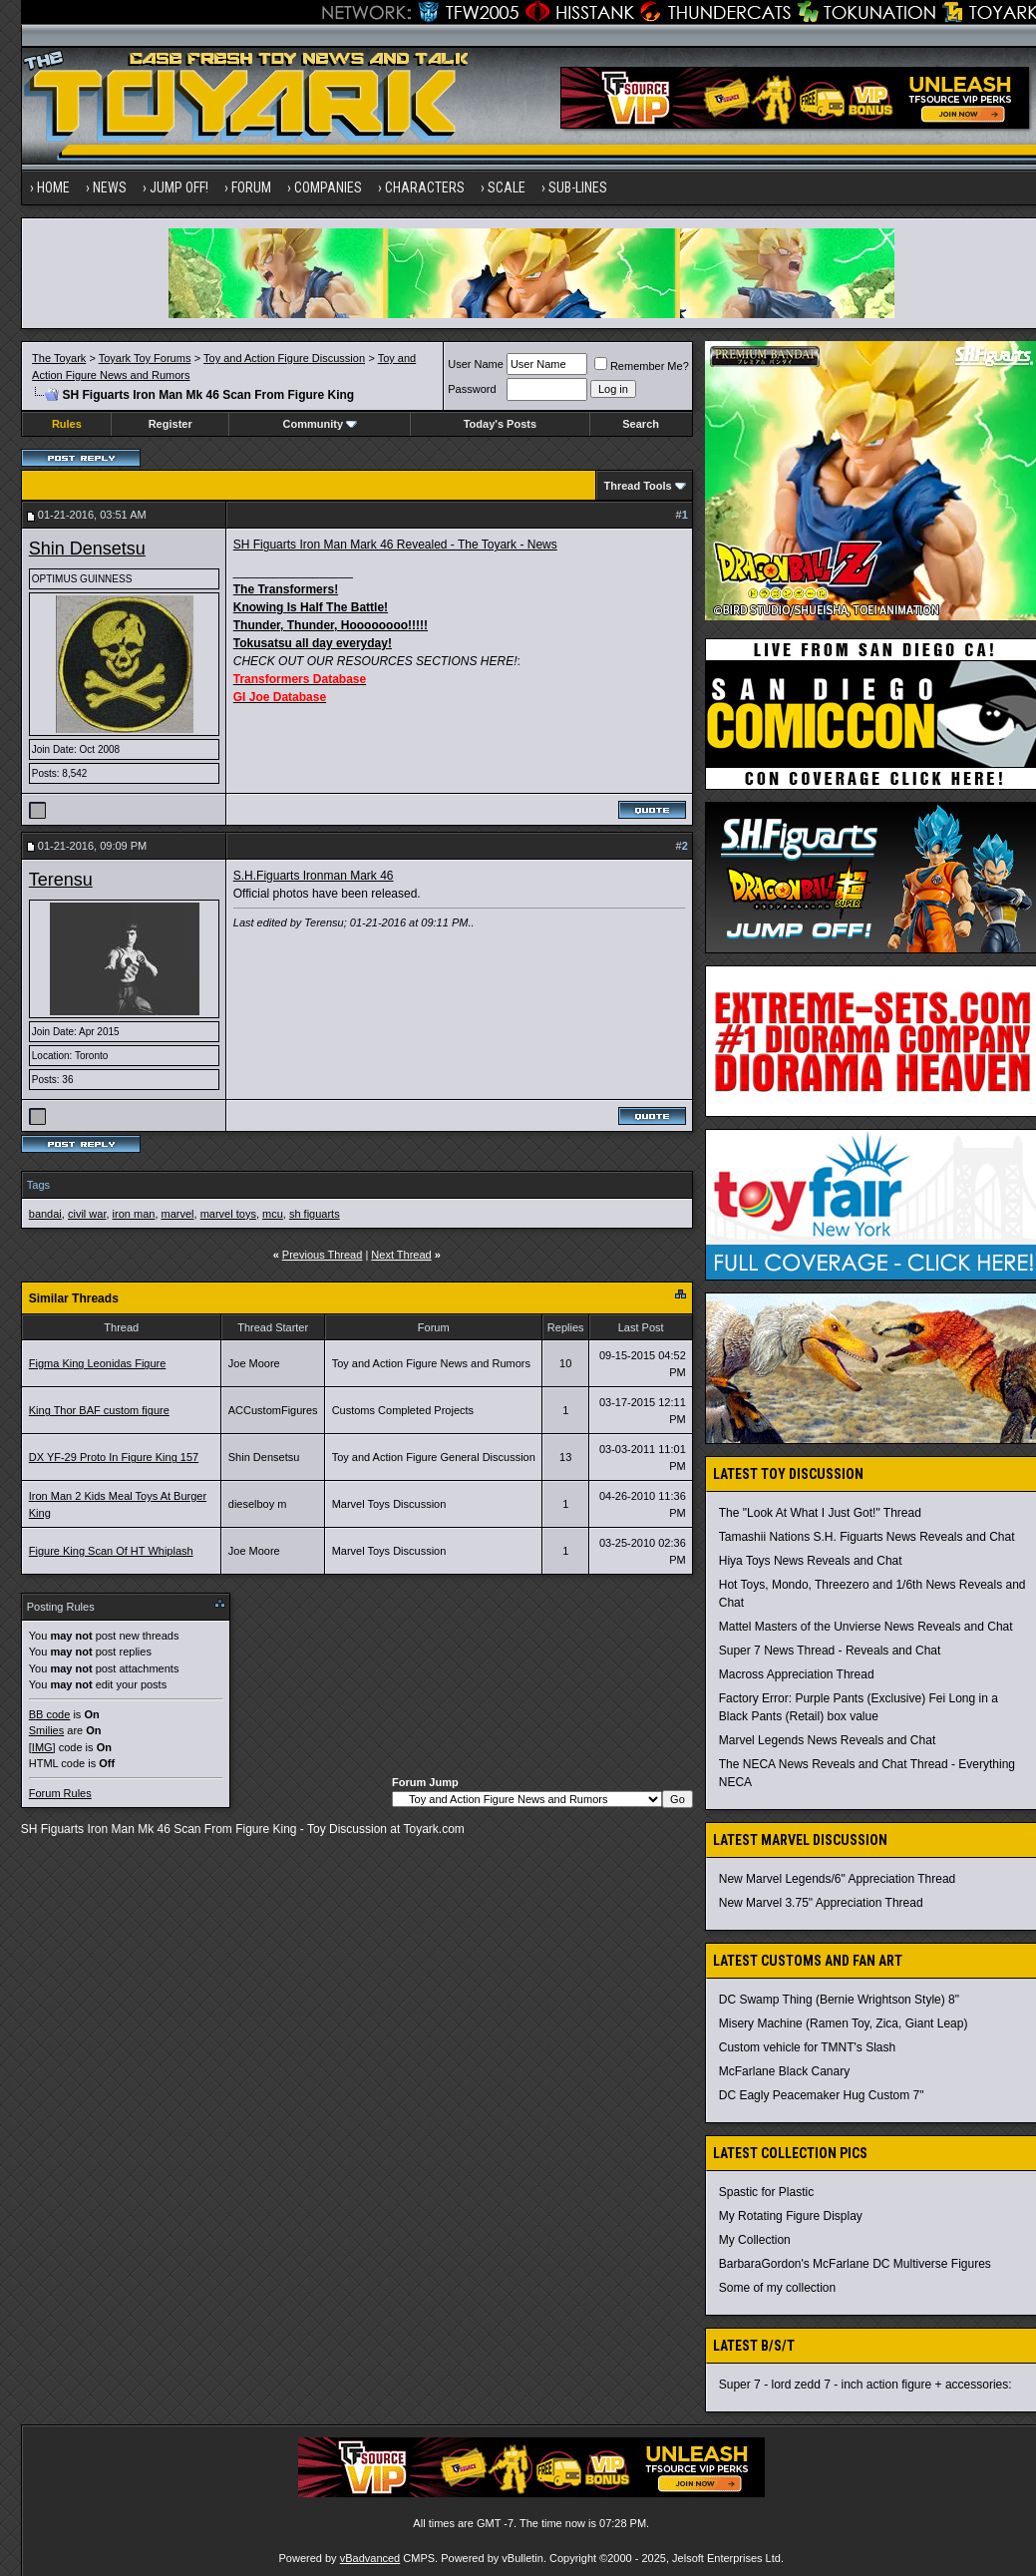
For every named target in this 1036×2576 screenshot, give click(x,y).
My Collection (755, 2240)
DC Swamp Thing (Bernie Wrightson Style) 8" (839, 2000)
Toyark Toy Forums (145, 358)
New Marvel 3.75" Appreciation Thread (821, 1903)
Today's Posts (500, 424)
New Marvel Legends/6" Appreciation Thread (837, 1879)
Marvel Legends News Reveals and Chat (827, 1740)
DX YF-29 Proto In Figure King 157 (113, 1457)
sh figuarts (314, 1214)
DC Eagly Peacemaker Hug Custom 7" (821, 2095)
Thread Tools (637, 486)
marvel (178, 1214)
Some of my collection (777, 2288)
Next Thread (401, 1255)
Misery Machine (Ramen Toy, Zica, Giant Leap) (843, 2023)
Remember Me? (641, 366)
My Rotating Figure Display (791, 2216)
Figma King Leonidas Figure (98, 1363)
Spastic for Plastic (766, 2192)
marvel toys (228, 1214)
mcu (272, 1214)
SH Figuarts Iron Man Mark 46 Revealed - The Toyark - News (395, 545)
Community (320, 424)
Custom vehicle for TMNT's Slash (807, 2047)
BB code (50, 1714)
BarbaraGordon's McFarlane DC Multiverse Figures (855, 2264)
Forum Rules (60, 1793)
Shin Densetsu (87, 548)
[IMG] (42, 1747)
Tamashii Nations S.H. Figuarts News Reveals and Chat (867, 1537)
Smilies (46, 1730)
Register (170, 424)
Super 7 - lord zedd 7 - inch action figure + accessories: (865, 2385)
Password (472, 389)
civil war (87, 1214)
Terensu (61, 880)
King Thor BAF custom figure (99, 1410)
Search (640, 424)
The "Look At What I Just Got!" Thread (820, 1513)
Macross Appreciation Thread (796, 1674)
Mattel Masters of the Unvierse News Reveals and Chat (866, 1627)
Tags (38, 1185)
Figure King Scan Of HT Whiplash (111, 1551)
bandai (45, 1214)
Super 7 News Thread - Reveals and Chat (830, 1650)
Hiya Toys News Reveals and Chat (810, 1561)
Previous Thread (322, 1255)
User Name (476, 364)
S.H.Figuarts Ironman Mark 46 (313, 876)
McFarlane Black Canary (784, 2071)
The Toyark (59, 358)
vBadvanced (370, 2558)
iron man (134, 1214)
